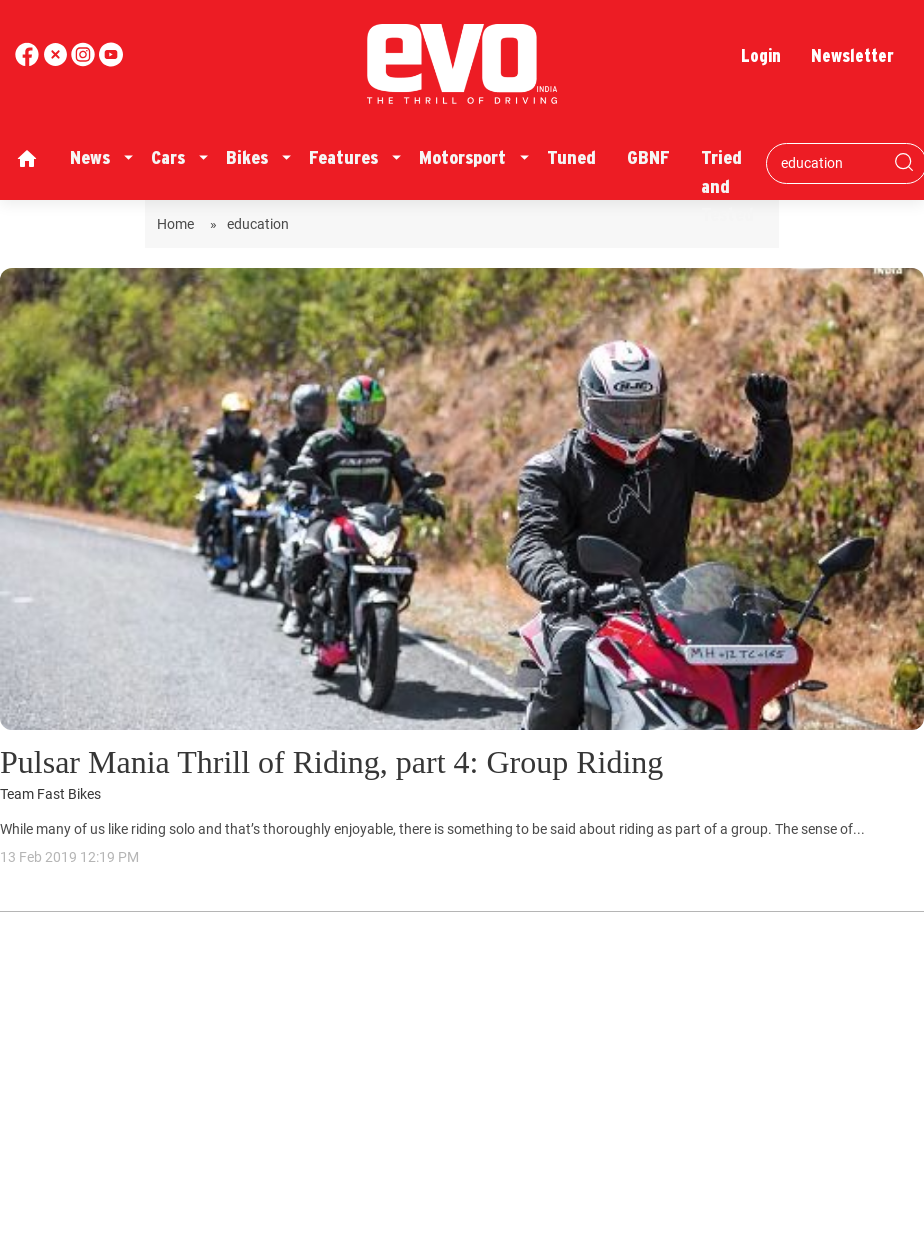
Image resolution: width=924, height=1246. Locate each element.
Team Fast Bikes (50, 794)
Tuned (571, 157)
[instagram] (111, 61)
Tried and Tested (727, 186)
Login (761, 55)
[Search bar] (831, 163)
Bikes (247, 157)
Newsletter (852, 55)
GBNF (648, 157)
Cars (168, 157)
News (90, 157)
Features (343, 157)
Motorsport (462, 157)
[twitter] (57, 61)
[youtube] (85, 61)
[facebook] (29, 61)
